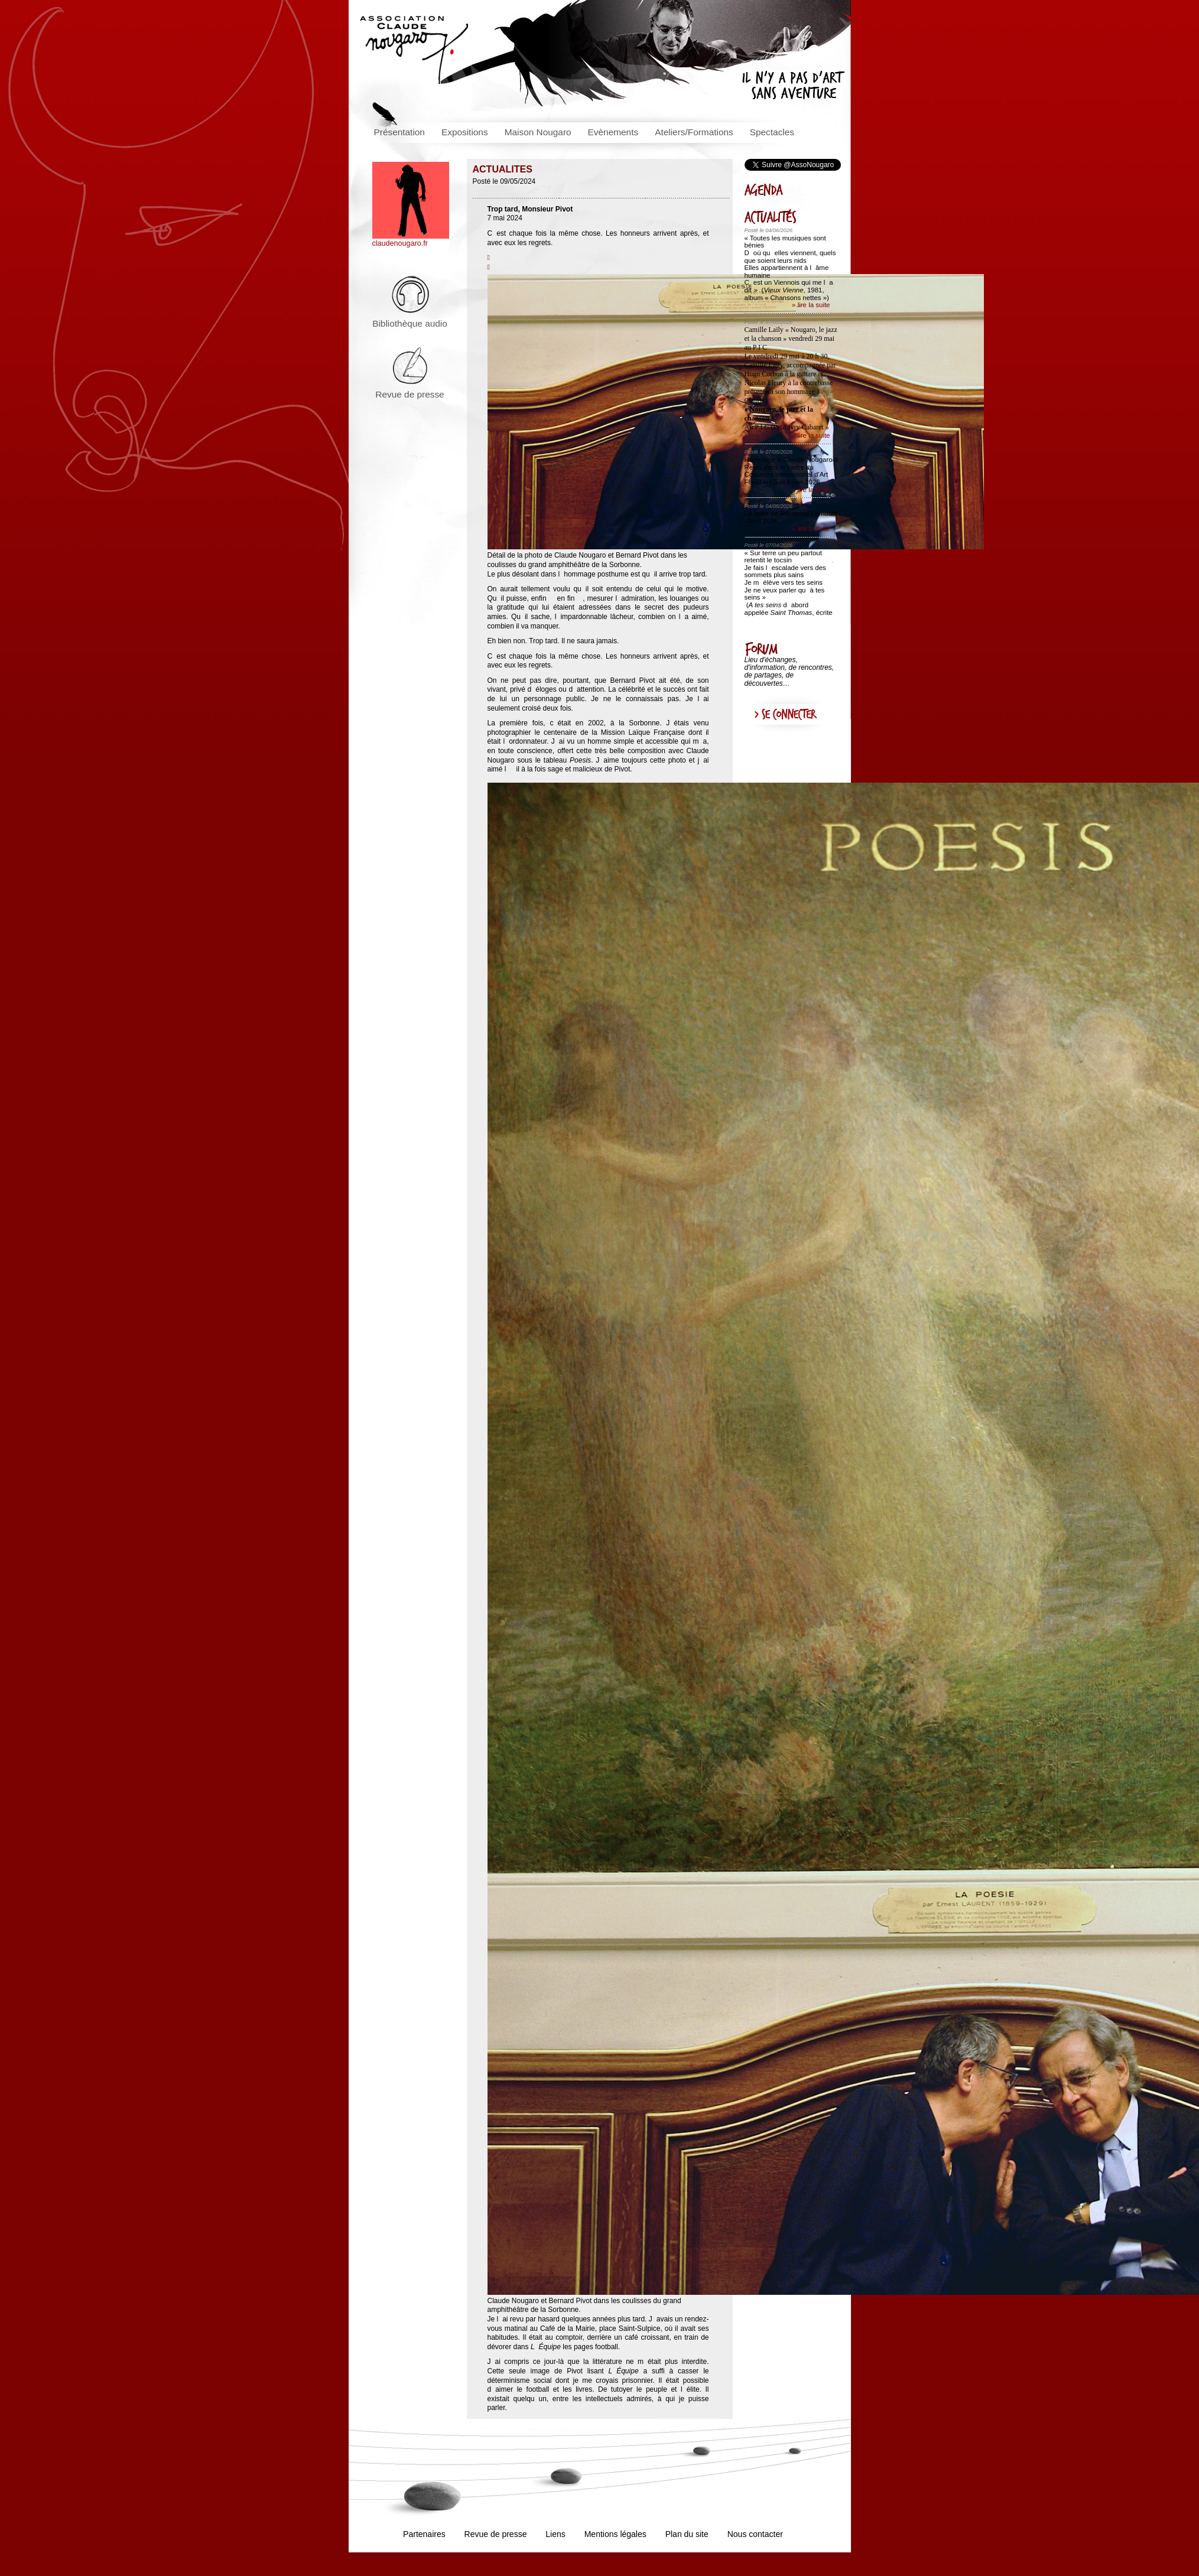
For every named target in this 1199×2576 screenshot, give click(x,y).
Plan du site (687, 2534)
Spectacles (772, 132)
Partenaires (424, 2534)
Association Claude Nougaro (414, 50)
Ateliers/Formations (694, 132)
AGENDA (789, 190)
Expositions (464, 132)
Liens (555, 2534)
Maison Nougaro (538, 132)
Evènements (613, 132)
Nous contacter (755, 2534)
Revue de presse (409, 394)
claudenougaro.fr (410, 239)
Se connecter (789, 714)
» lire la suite (811, 304)
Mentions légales (615, 2534)
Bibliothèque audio (409, 323)
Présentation (399, 132)
